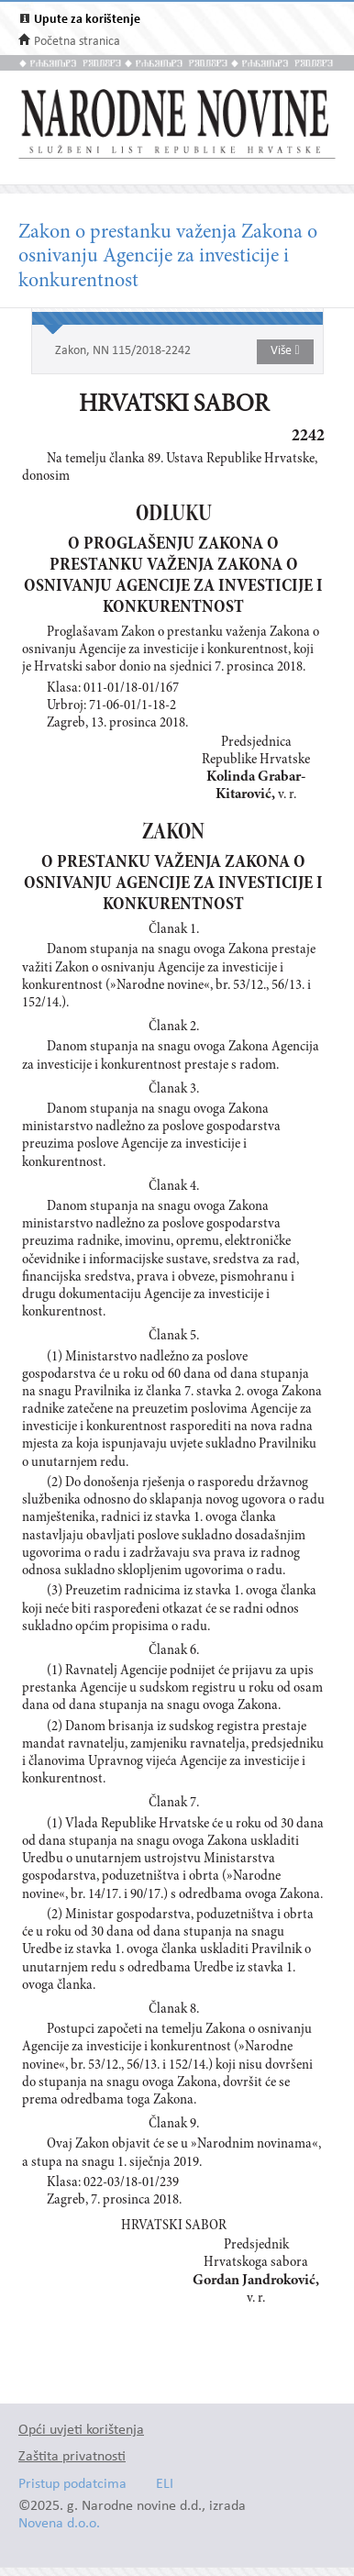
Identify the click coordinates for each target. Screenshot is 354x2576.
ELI (164, 2485)
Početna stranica (77, 42)
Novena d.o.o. (59, 2524)
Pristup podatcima (72, 2485)
